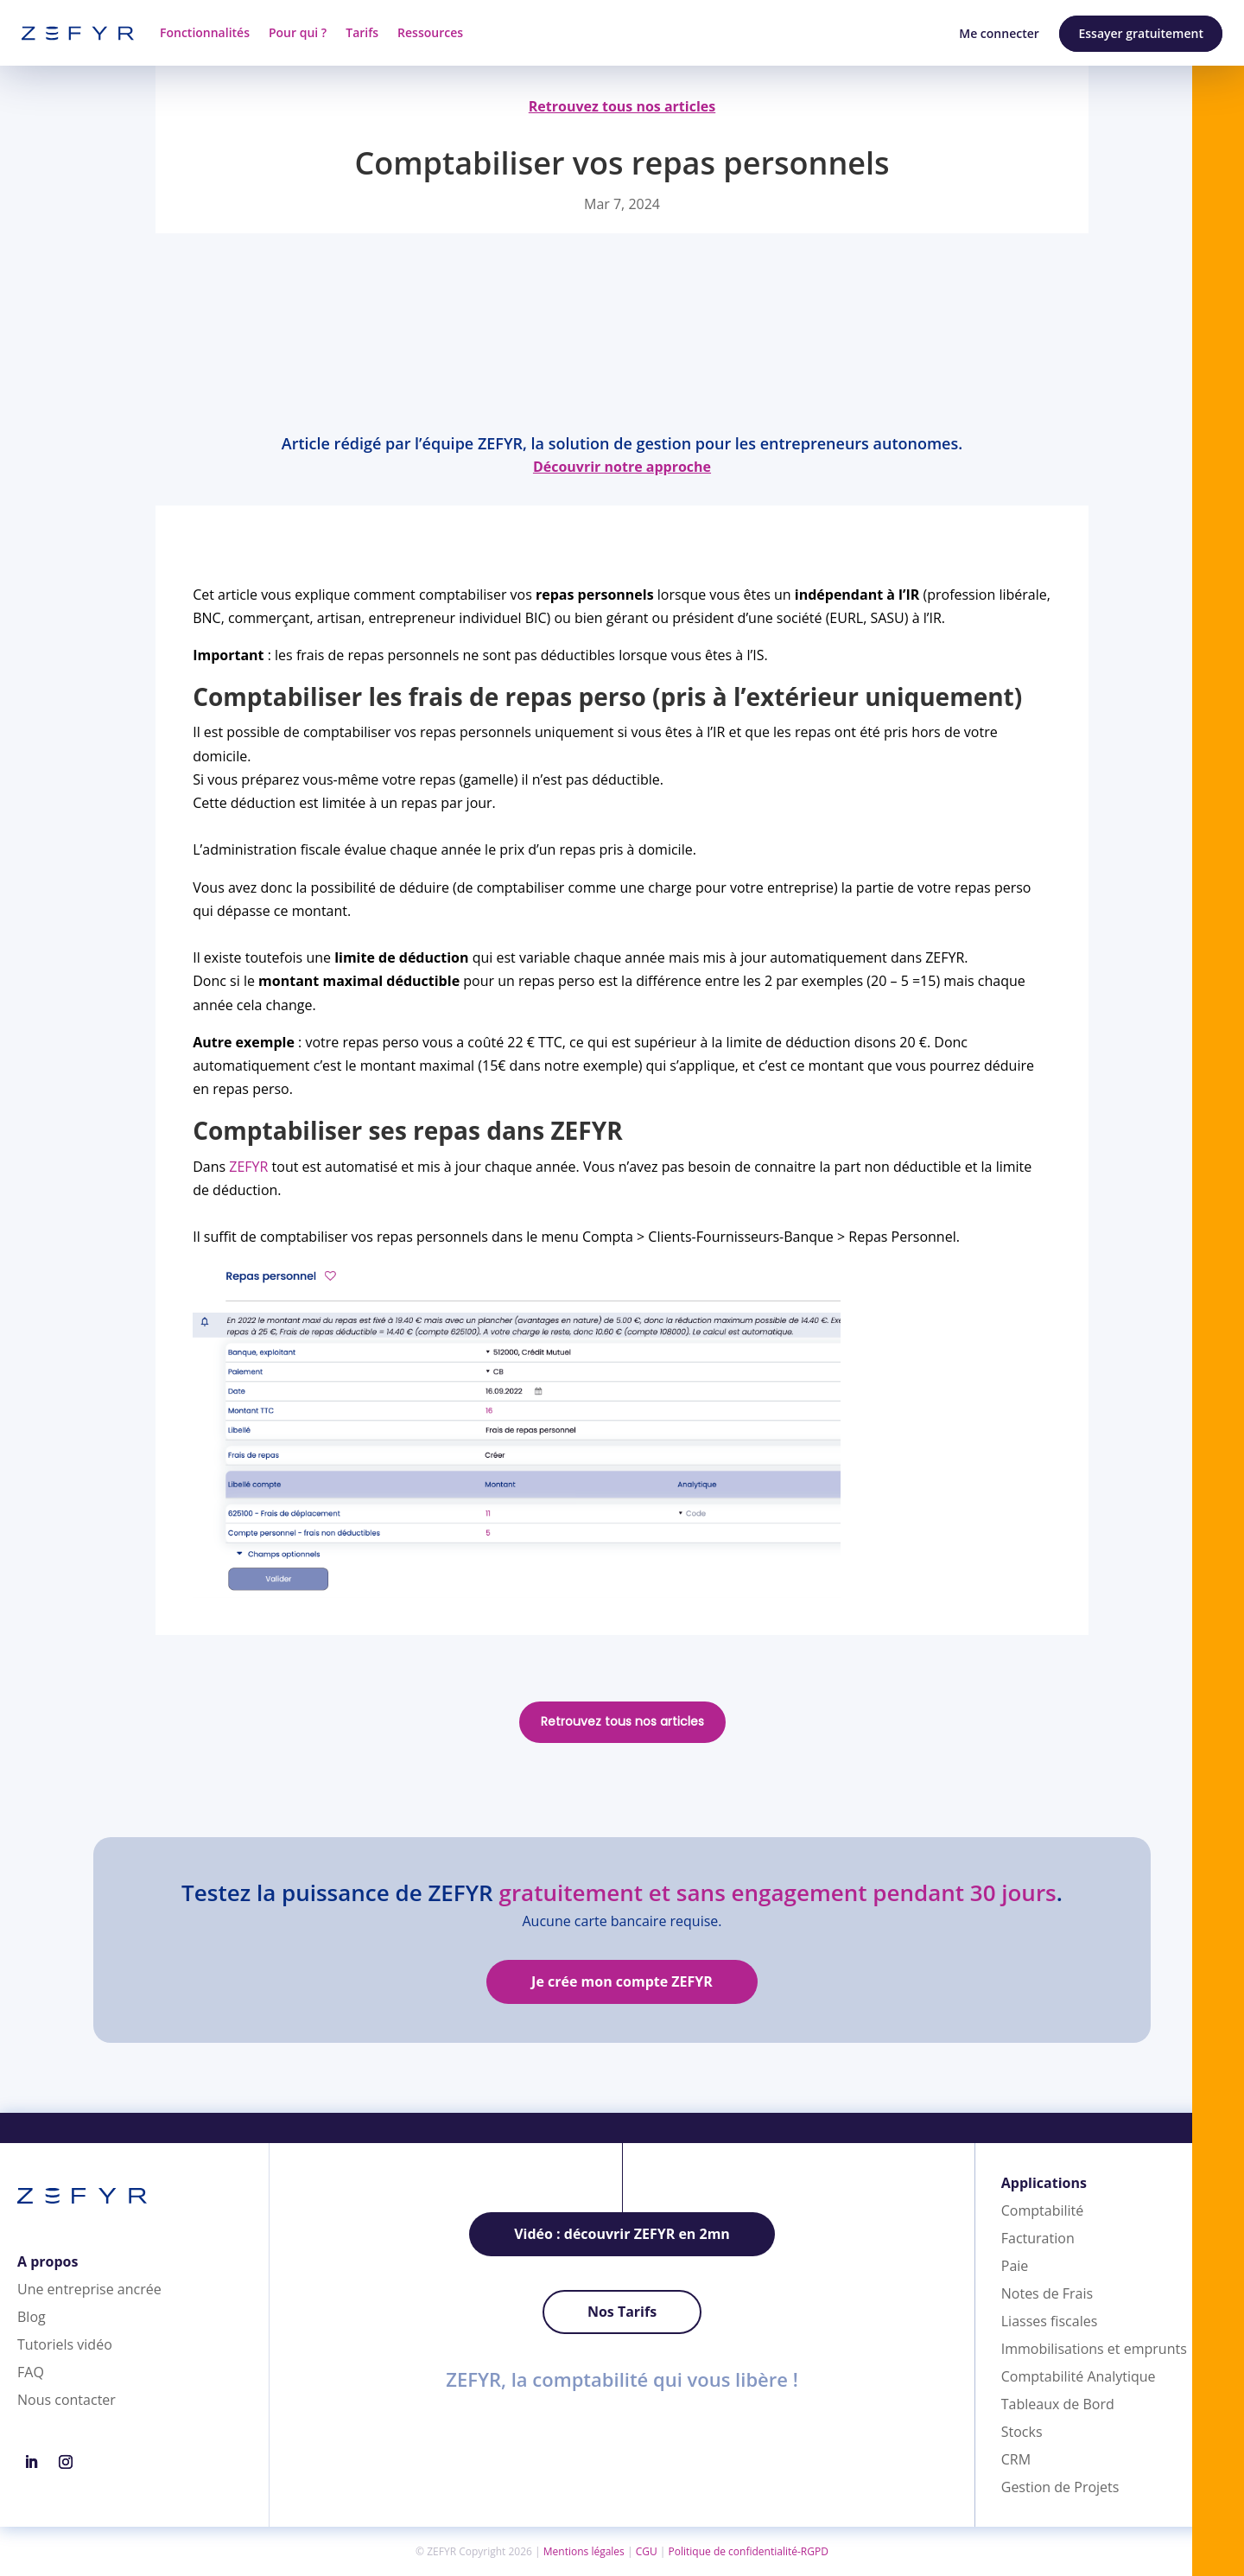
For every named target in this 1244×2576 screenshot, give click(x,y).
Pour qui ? (298, 32)
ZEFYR (248, 1166)
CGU (646, 2551)
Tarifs (362, 32)
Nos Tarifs (622, 2311)
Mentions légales (584, 2551)
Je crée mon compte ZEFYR (622, 1981)
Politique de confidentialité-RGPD (748, 2551)
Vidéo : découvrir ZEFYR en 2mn (622, 2233)
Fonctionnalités (205, 32)
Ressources (430, 32)
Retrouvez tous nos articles (622, 1721)
